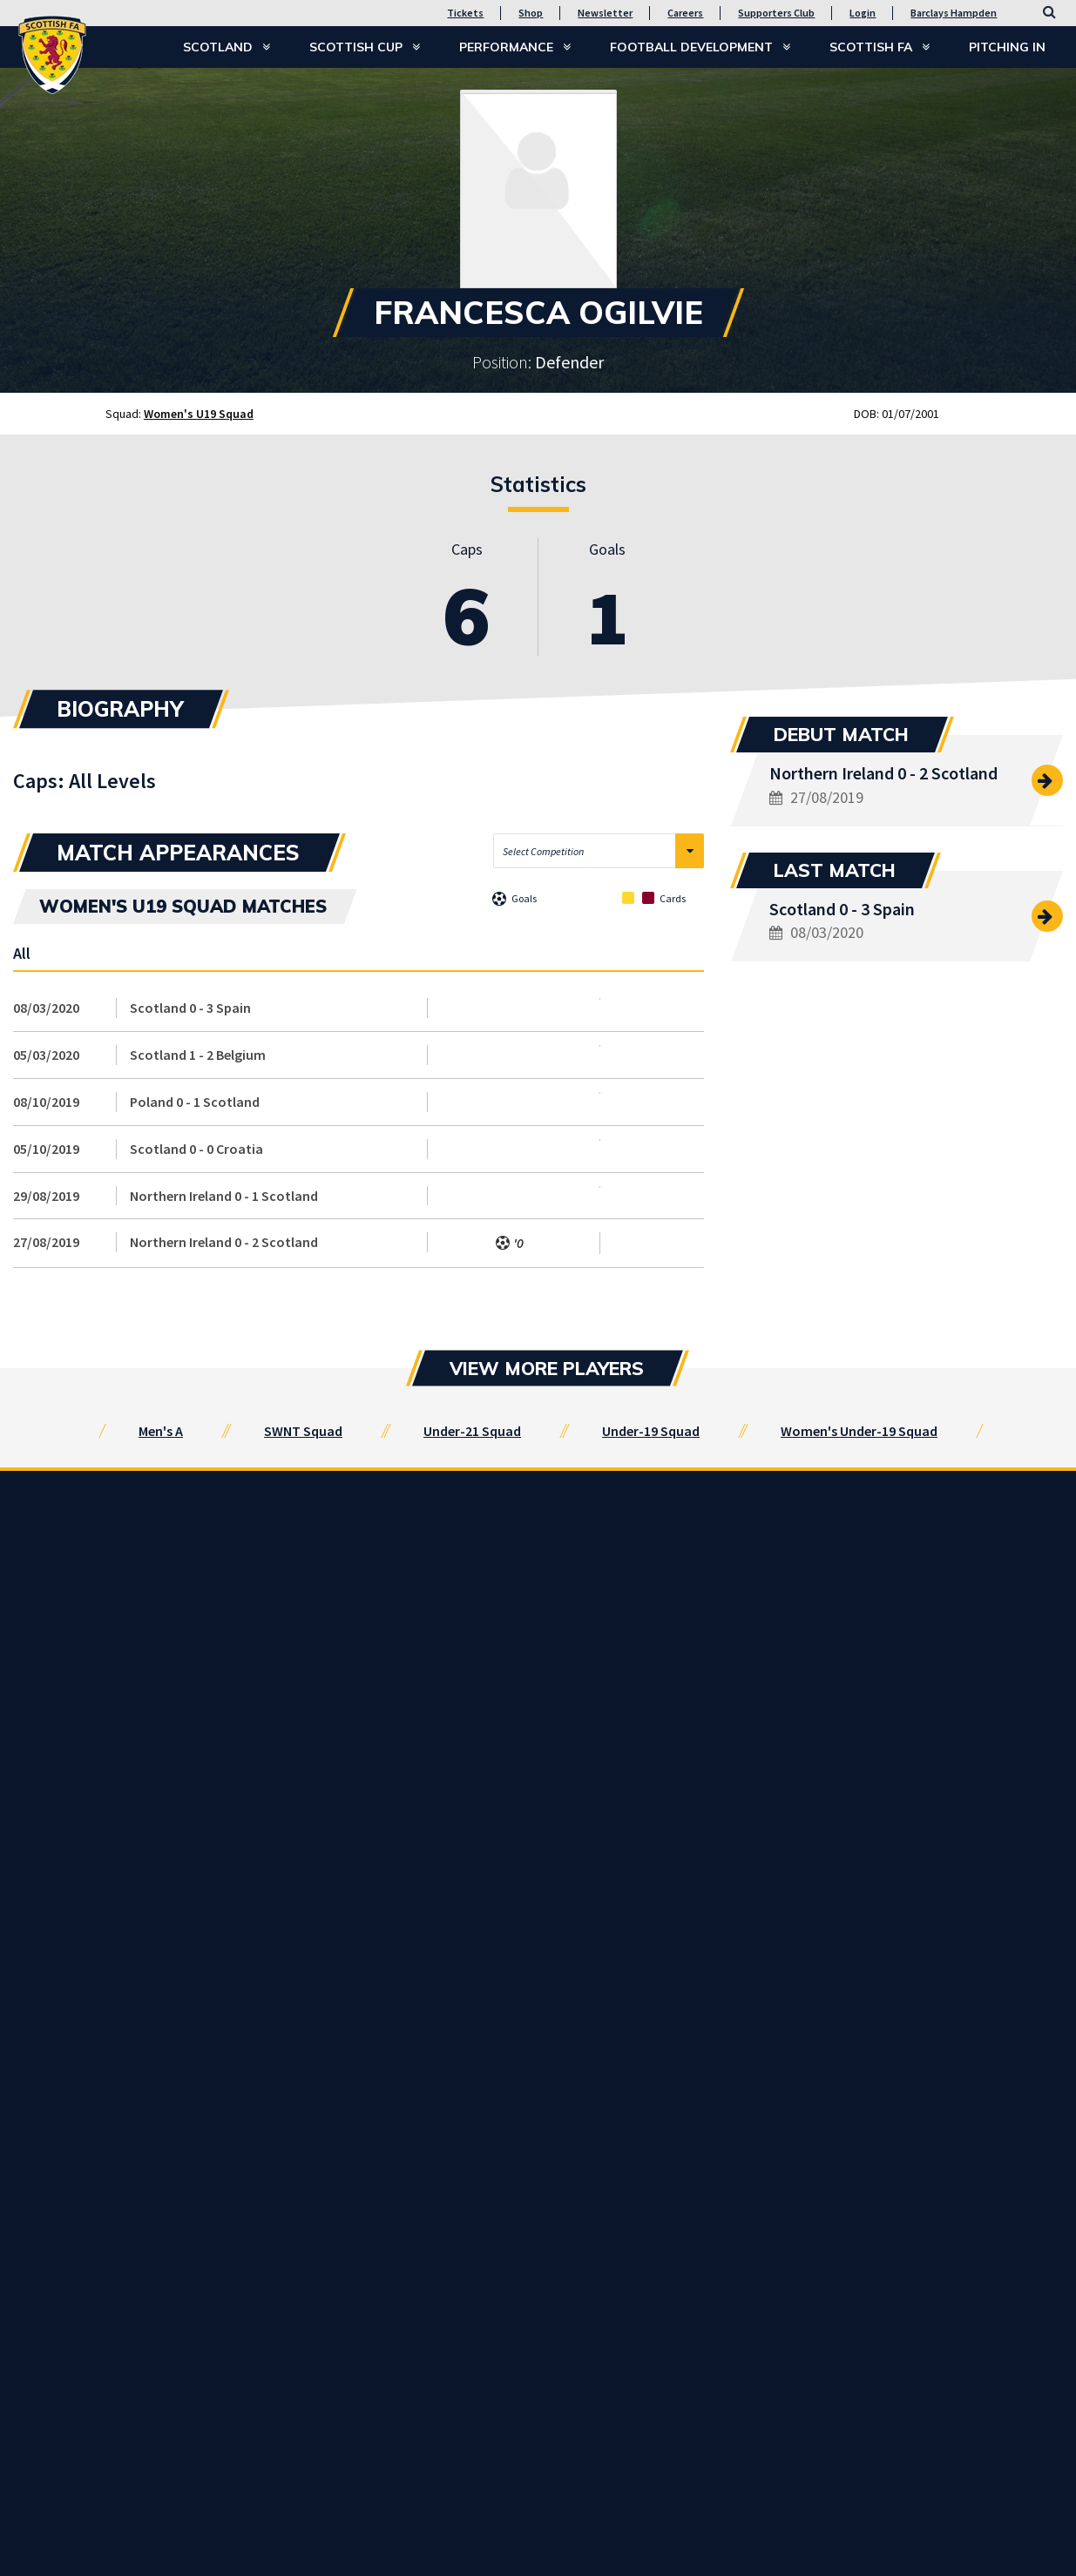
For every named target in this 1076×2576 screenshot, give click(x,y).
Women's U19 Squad (199, 413)
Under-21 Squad (472, 1431)
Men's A (161, 1431)
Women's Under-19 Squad (859, 1431)
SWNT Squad (303, 1431)
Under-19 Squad (651, 1431)
